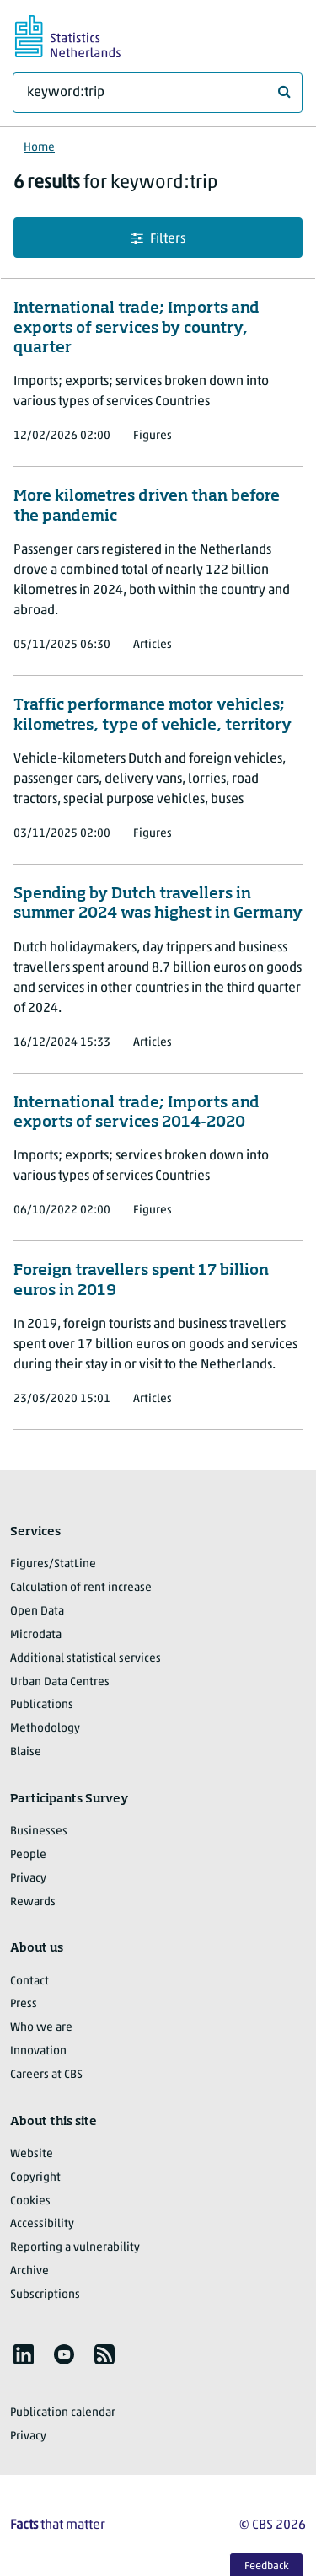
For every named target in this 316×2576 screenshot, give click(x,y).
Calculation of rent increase (81, 1588)
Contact (29, 1981)
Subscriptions (45, 2294)
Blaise (25, 1752)
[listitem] (23, 2354)
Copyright (35, 2177)
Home (39, 147)
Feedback (266, 2566)
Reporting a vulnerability (75, 2247)
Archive (29, 2271)
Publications (41, 1705)
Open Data (37, 1611)
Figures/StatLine (53, 1564)
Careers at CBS (46, 2075)
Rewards (33, 1902)
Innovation (38, 2051)
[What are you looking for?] (158, 92)
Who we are (41, 2027)
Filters (158, 239)
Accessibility (42, 2224)
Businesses (38, 1831)
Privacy (28, 1878)
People (28, 1855)
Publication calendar (62, 2412)
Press (23, 2004)
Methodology (45, 1728)
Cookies (30, 2201)
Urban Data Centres (60, 1682)
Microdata (36, 1635)
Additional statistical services (85, 1658)
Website (31, 2154)
